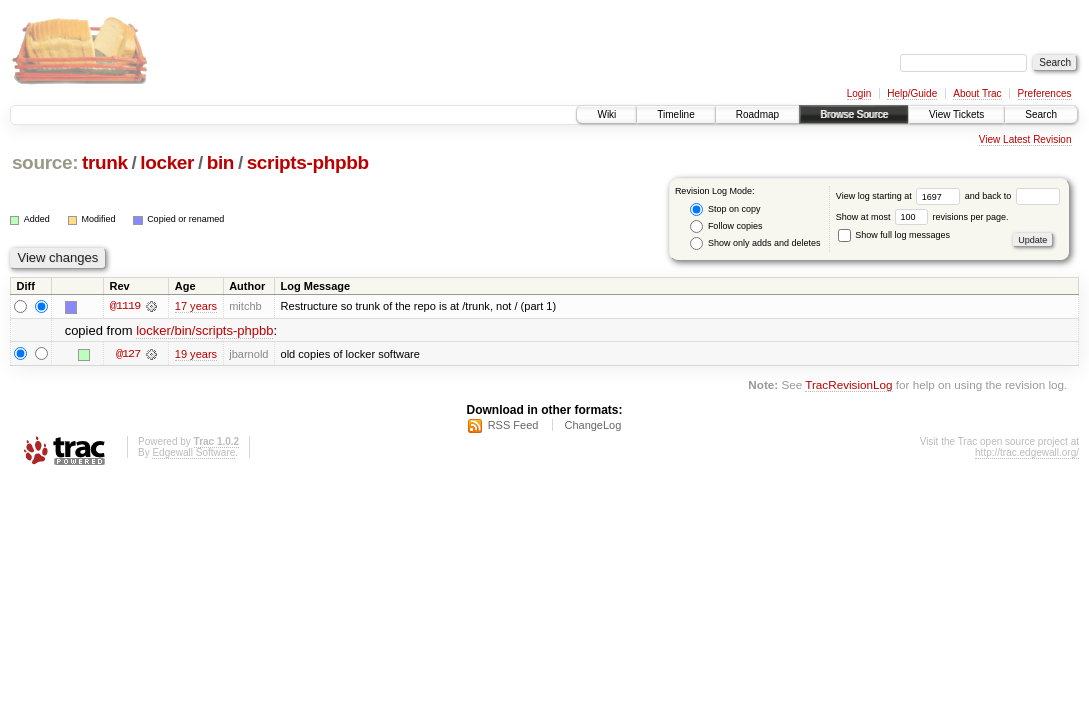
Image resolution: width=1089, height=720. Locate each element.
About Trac (977, 93)
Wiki (606, 114)
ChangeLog (592, 425)
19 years (196, 354)
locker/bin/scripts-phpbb (204, 330)
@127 (128, 354)
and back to (1012, 196)
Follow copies (726, 226)
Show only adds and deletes (755, 243)
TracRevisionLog (848, 384)
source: (45, 162)
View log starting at (900, 196)
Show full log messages (894, 235)
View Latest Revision (1025, 139)
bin (220, 162)
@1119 (125, 306)
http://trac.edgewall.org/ (1027, 452)
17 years (196, 306)
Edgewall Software (193, 452)
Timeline (675, 114)
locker (167, 162)
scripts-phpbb (308, 162)
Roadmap (757, 114)
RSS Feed (513, 425)
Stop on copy (725, 209)
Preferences (1045, 93)
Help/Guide (912, 93)
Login (859, 93)
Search (1041, 114)
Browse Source (854, 114)
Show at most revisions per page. (922, 217)
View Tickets (956, 114)
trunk (105, 162)
